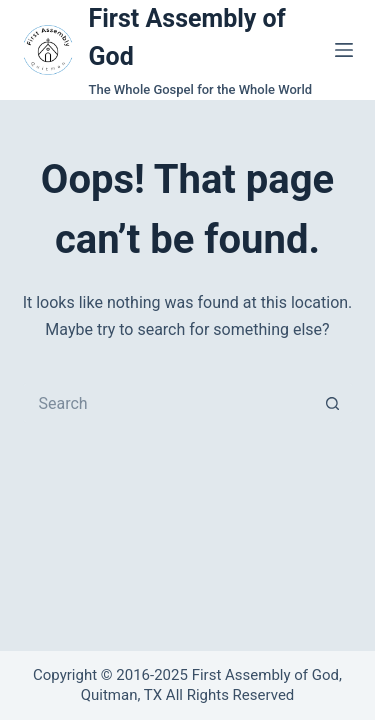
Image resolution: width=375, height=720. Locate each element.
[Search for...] (168, 403)
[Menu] (344, 50)
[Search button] (333, 403)
